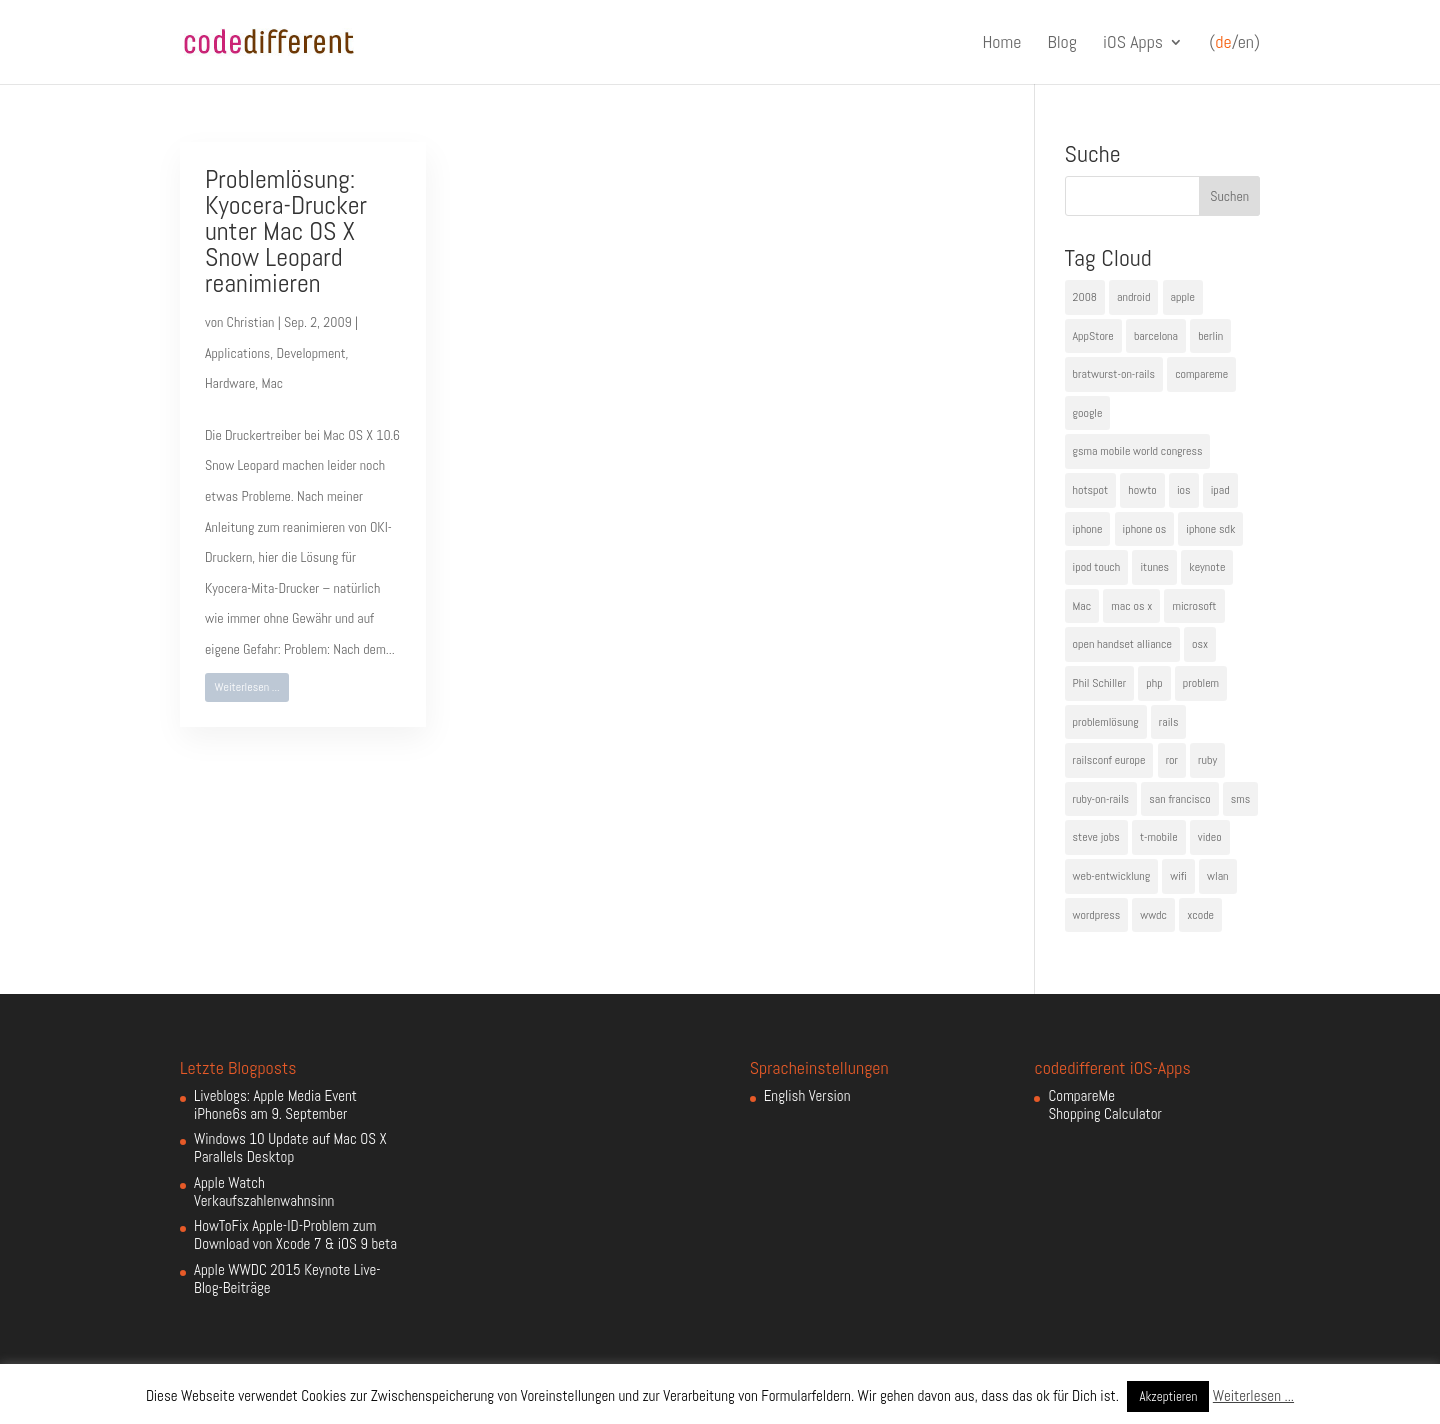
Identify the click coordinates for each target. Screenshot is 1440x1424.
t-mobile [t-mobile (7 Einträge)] (1159, 837)
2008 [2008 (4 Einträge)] (1085, 297)
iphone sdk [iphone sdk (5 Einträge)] (1210, 529)
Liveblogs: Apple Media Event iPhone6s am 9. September (275, 1104)
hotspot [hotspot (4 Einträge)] (1091, 490)
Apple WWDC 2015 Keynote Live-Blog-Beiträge (287, 1278)
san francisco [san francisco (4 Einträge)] (1179, 799)
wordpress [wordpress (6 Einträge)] (1097, 915)
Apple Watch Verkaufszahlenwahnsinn (264, 1191)
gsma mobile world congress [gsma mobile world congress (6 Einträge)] (1138, 451)
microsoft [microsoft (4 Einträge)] (1194, 606)
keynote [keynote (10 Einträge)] (1207, 567)
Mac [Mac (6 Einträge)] (1082, 606)
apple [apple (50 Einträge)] (1183, 297)
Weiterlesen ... (247, 687)
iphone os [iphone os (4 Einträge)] (1145, 529)
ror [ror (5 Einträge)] (1172, 760)
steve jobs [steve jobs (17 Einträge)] (1096, 837)
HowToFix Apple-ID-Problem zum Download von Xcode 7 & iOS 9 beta (295, 1234)
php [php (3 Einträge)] (1154, 683)
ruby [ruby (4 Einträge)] (1207, 760)
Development (310, 353)
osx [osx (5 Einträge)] (1200, 644)
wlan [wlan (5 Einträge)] (1217, 876)
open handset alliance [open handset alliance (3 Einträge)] (1122, 644)
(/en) (1234, 43)
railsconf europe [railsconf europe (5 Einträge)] (1109, 760)
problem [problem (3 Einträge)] (1201, 683)
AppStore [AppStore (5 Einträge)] (1093, 336)
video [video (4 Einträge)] (1210, 837)
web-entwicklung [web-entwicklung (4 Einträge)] (1112, 876)
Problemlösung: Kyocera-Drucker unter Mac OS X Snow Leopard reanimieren (286, 231)
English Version (807, 1095)
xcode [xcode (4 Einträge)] (1200, 915)
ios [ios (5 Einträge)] (1184, 490)
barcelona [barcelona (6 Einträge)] (1156, 336)
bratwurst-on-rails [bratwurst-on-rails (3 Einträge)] (1114, 374)
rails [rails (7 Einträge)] (1169, 722)
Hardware (230, 383)
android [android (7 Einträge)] (1133, 297)
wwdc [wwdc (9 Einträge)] (1153, 915)
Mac (272, 383)
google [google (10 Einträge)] (1088, 413)
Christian (251, 322)
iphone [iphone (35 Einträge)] (1088, 529)
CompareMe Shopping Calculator (1104, 1104)
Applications (237, 353)
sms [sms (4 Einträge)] (1241, 799)
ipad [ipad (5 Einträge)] (1220, 490)
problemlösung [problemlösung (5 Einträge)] (1106, 722)
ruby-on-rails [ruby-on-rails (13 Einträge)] (1101, 799)
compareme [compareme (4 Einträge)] (1201, 374)
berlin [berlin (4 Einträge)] (1210, 336)
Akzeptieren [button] (1168, 1396)
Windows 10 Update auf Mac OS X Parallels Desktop (290, 1147)
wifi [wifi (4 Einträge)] (1178, 876)
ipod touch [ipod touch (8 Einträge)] (1097, 567)
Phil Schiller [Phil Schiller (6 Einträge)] (1100, 683)
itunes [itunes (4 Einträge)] (1154, 567)
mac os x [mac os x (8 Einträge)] (1131, 606)
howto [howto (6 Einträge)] (1142, 490)
